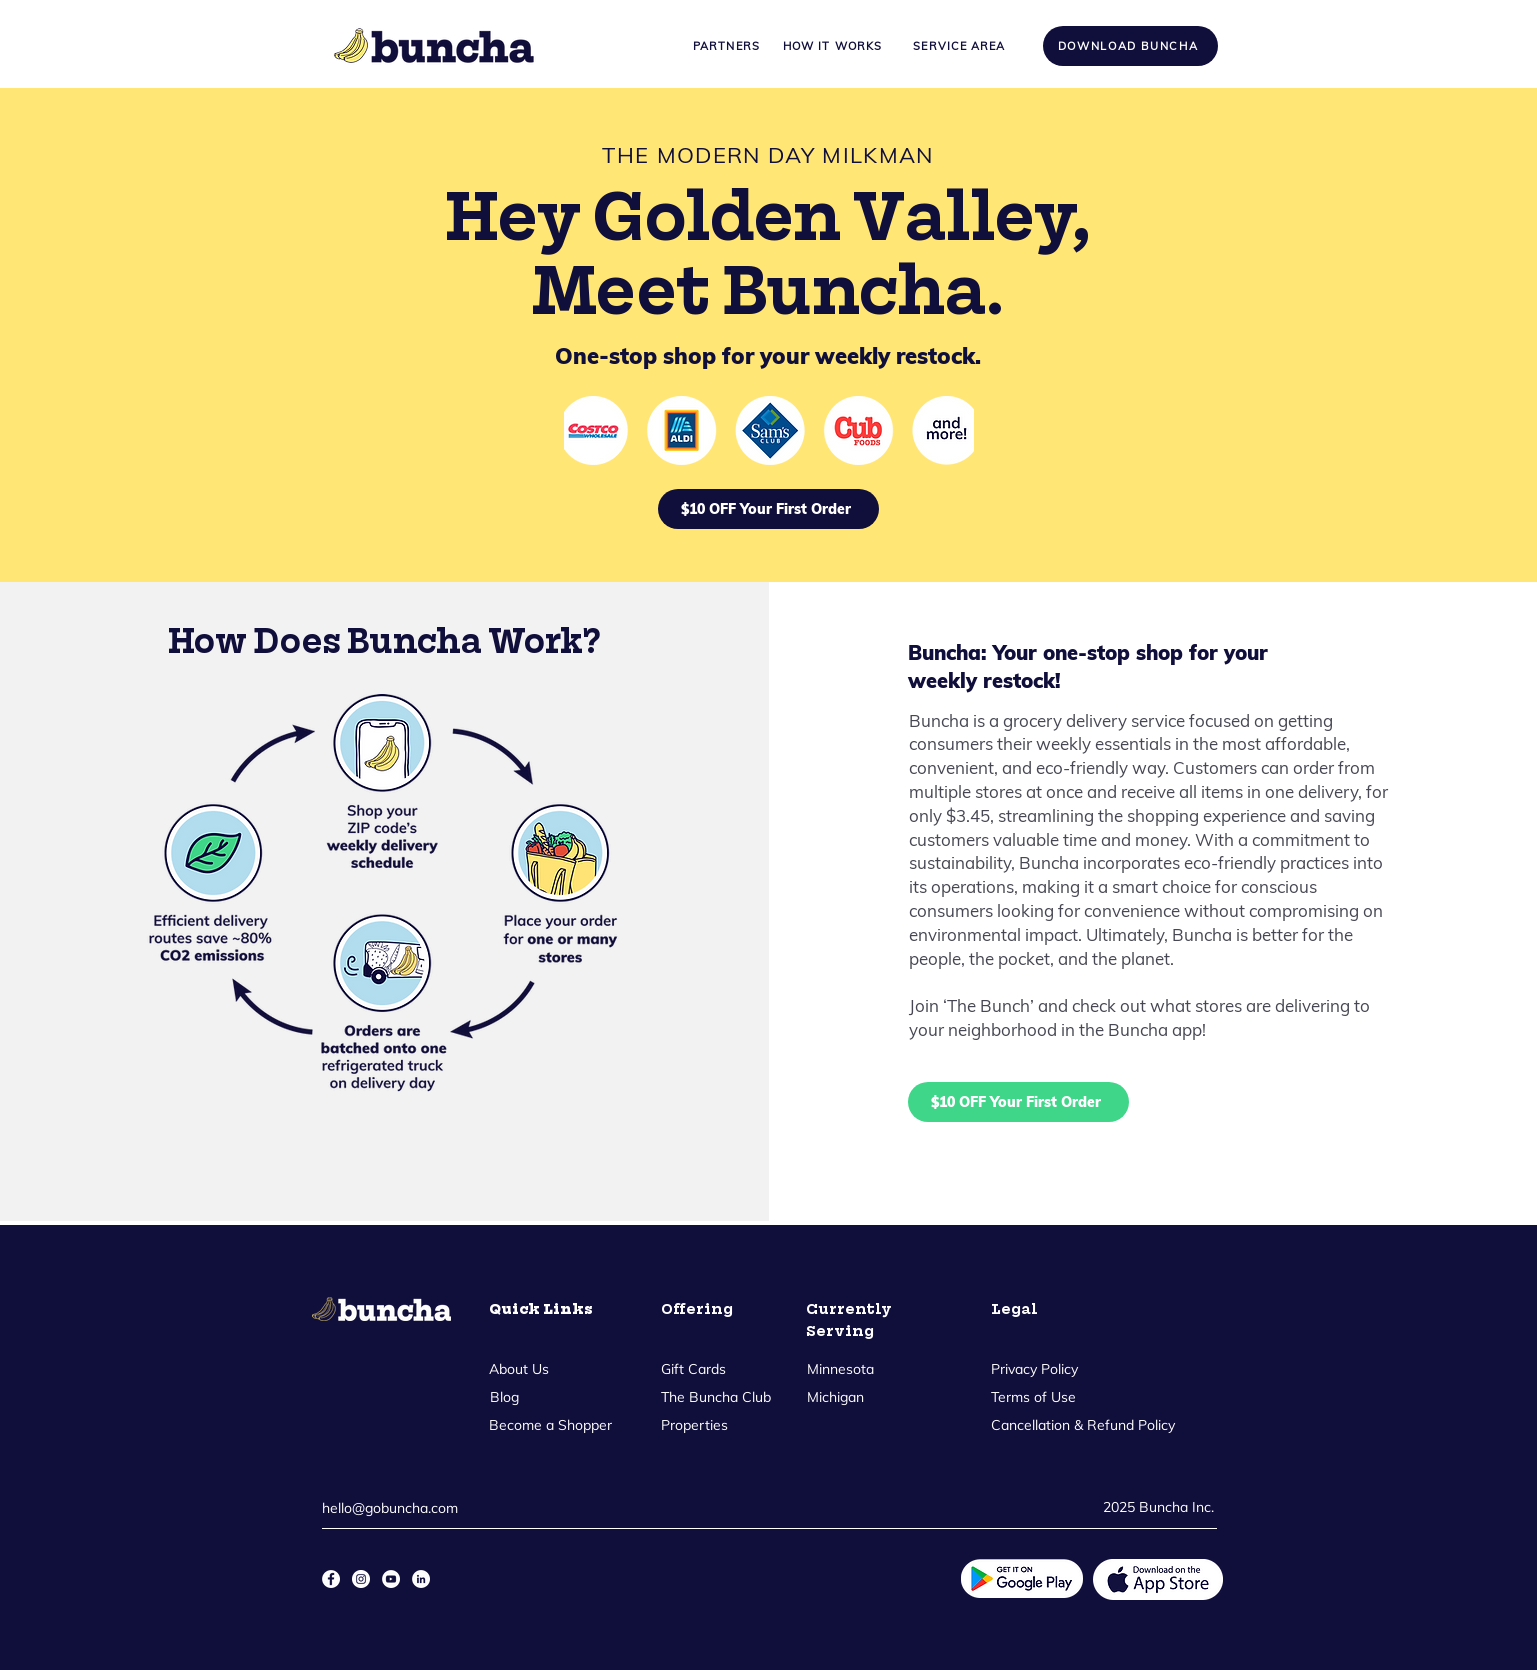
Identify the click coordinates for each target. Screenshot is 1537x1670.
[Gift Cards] (693, 1369)
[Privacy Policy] (1036, 1369)
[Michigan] (836, 1397)
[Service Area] (960, 46)
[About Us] (519, 1369)
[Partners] (727, 46)
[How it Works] (833, 46)
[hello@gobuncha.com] (395, 1508)
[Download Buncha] (1130, 46)
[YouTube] (391, 1579)
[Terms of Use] (1033, 1397)
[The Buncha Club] (716, 1397)
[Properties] (694, 1425)
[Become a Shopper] (551, 1425)
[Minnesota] (841, 1369)
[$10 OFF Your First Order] (768, 509)
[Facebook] (331, 1579)
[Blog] (505, 1397)
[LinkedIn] (421, 1579)
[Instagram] (361, 1579)
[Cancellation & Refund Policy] (1084, 1425)
